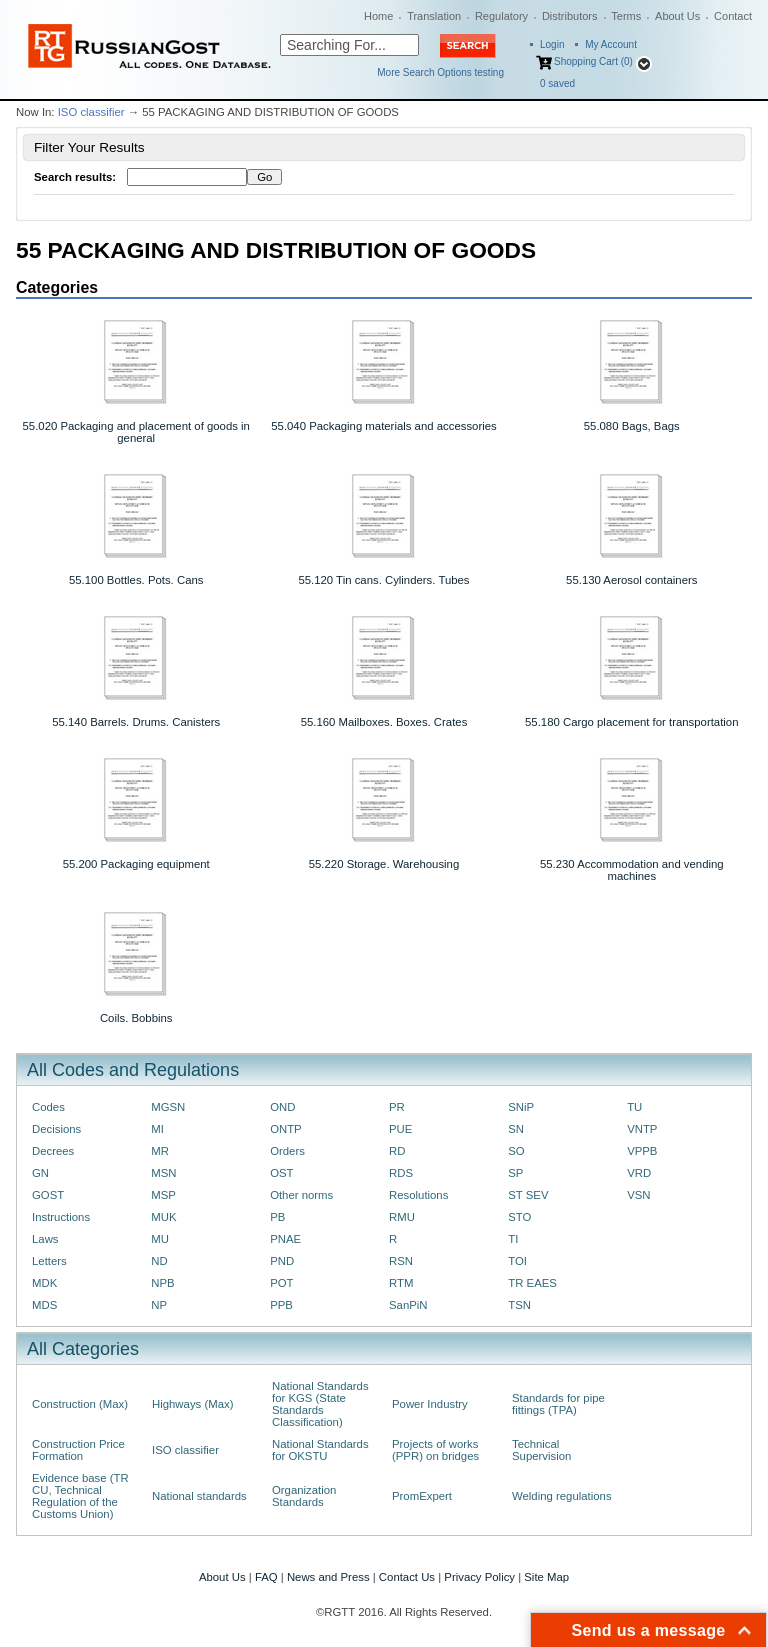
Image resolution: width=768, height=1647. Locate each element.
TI (513, 1239)
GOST (48, 1195)
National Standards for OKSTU (320, 1450)
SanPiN (408, 1305)
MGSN (168, 1107)
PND (282, 1261)
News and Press (328, 1577)
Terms (626, 16)
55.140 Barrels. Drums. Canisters (136, 722)
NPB (162, 1283)
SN (516, 1129)
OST (281, 1173)
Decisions (56, 1129)
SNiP (521, 1107)
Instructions (61, 1217)
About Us (677, 16)
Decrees (53, 1151)
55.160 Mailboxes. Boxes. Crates (384, 722)
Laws (45, 1239)
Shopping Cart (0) (593, 61)
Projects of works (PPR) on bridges (435, 1450)
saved (557, 83)
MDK (44, 1283)
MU (160, 1239)
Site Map (546, 1577)
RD (397, 1151)
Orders (287, 1151)
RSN (401, 1261)
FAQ (266, 1577)
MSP (163, 1195)
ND (159, 1261)
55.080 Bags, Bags (632, 426)
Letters (49, 1261)
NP (159, 1305)
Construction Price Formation (78, 1450)
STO (519, 1217)
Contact (733, 16)
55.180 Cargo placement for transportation (631, 722)
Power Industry (430, 1404)
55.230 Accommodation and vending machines (632, 870)
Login (552, 44)
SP (515, 1173)
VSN (638, 1195)
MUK (163, 1217)
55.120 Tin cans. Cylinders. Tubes (383, 580)
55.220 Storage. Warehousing (384, 864)
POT (281, 1283)
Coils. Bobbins (136, 1018)
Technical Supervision (541, 1450)
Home (378, 16)
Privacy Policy (479, 1577)
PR (397, 1107)
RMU (402, 1217)
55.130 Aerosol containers (631, 580)
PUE (400, 1129)
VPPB (642, 1151)
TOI (517, 1261)
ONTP (286, 1129)
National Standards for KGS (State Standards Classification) (320, 1404)
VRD (639, 1173)
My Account (611, 44)
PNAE (285, 1239)
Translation (434, 16)
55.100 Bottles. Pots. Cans (136, 580)
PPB (281, 1305)
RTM (401, 1283)
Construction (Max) (80, 1404)
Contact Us (407, 1577)
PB (277, 1217)
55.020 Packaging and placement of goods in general (136, 432)
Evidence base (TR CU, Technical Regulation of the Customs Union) (80, 1496)
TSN (519, 1305)
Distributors (570, 16)
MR (160, 1151)
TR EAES (532, 1283)
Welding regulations (562, 1496)
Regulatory (501, 16)
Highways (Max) (192, 1404)
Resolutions (418, 1195)
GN (40, 1173)
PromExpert (422, 1496)
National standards (199, 1496)
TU (634, 1107)
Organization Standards (304, 1496)
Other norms (301, 1195)
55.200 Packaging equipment (136, 864)
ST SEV (528, 1195)
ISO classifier (91, 112)
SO (516, 1151)
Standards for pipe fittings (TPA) (558, 1404)
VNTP (642, 1129)
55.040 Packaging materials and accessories (383, 426)
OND (282, 1107)
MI (157, 1129)
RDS (401, 1173)
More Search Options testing (440, 72)
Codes (48, 1107)
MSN (163, 1173)
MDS (44, 1305)
